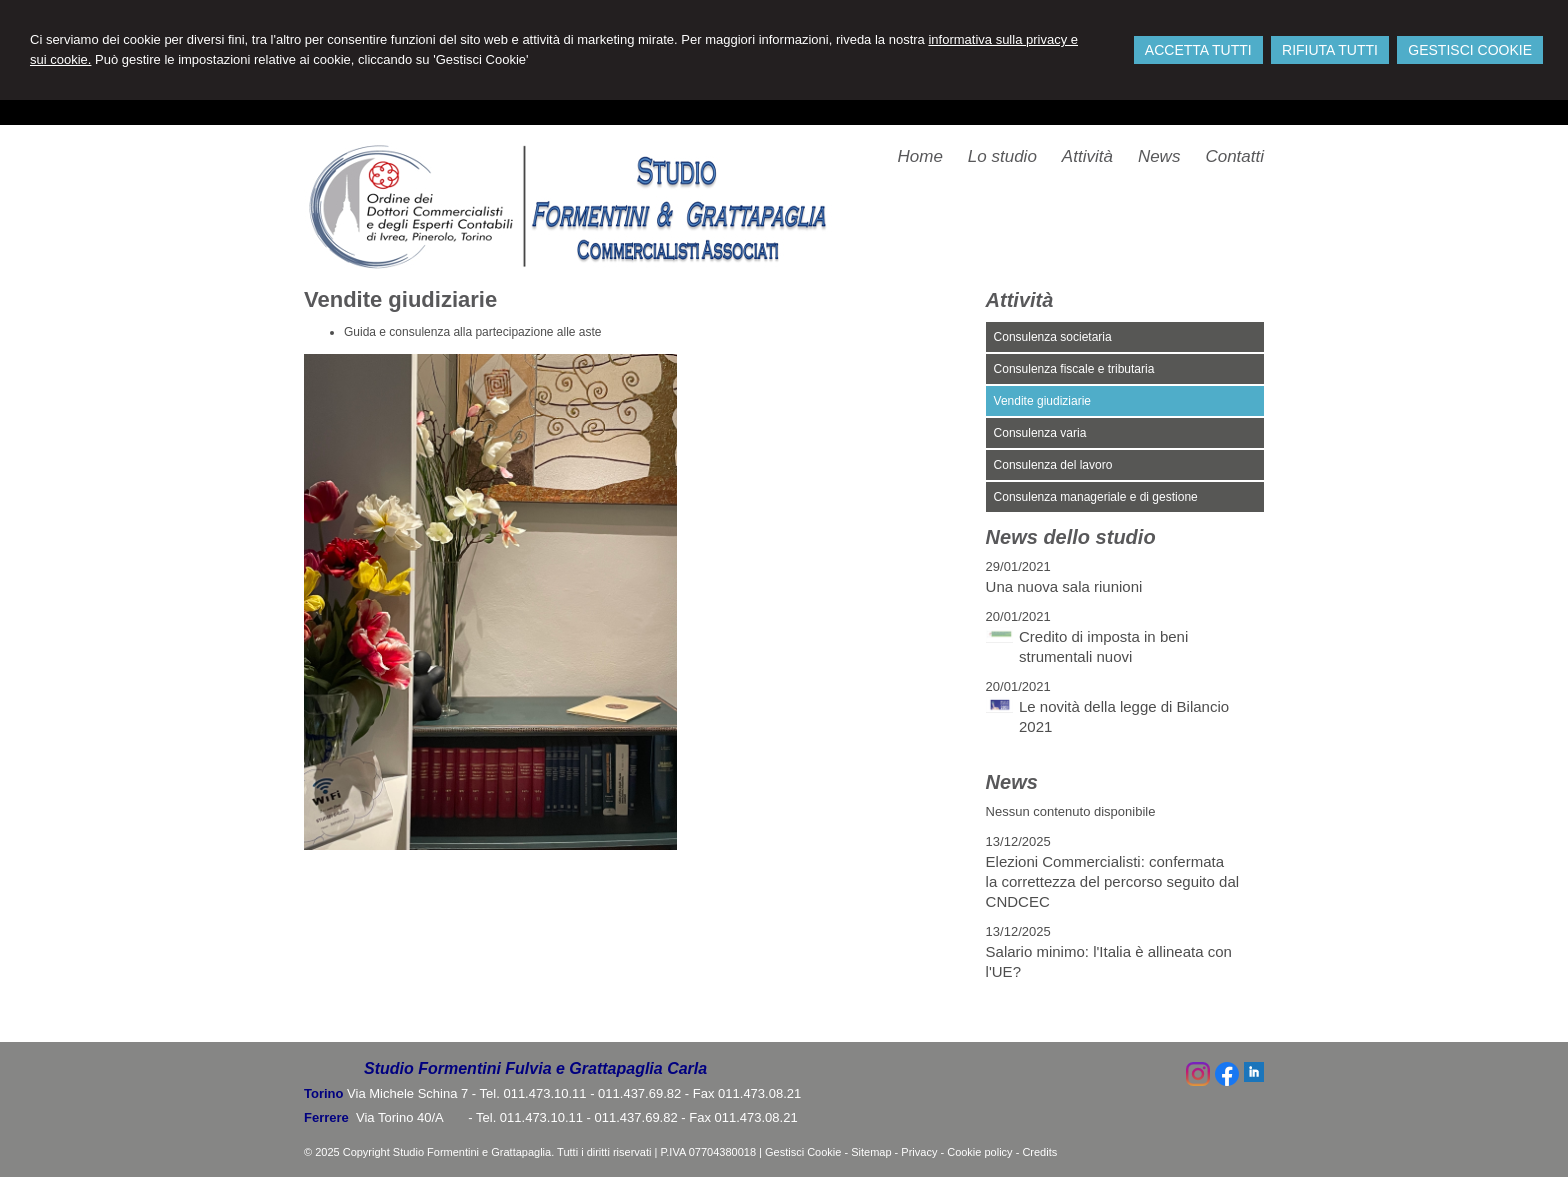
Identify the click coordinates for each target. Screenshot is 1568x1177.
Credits (1039, 1152)
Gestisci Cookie (803, 1152)
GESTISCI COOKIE (1470, 50)
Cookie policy (979, 1152)
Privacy (919, 1152)
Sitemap (871, 1152)
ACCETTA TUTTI (1198, 50)
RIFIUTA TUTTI (1330, 50)
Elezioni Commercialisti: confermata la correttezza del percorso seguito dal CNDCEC (1112, 881)
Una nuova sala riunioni (1064, 586)
